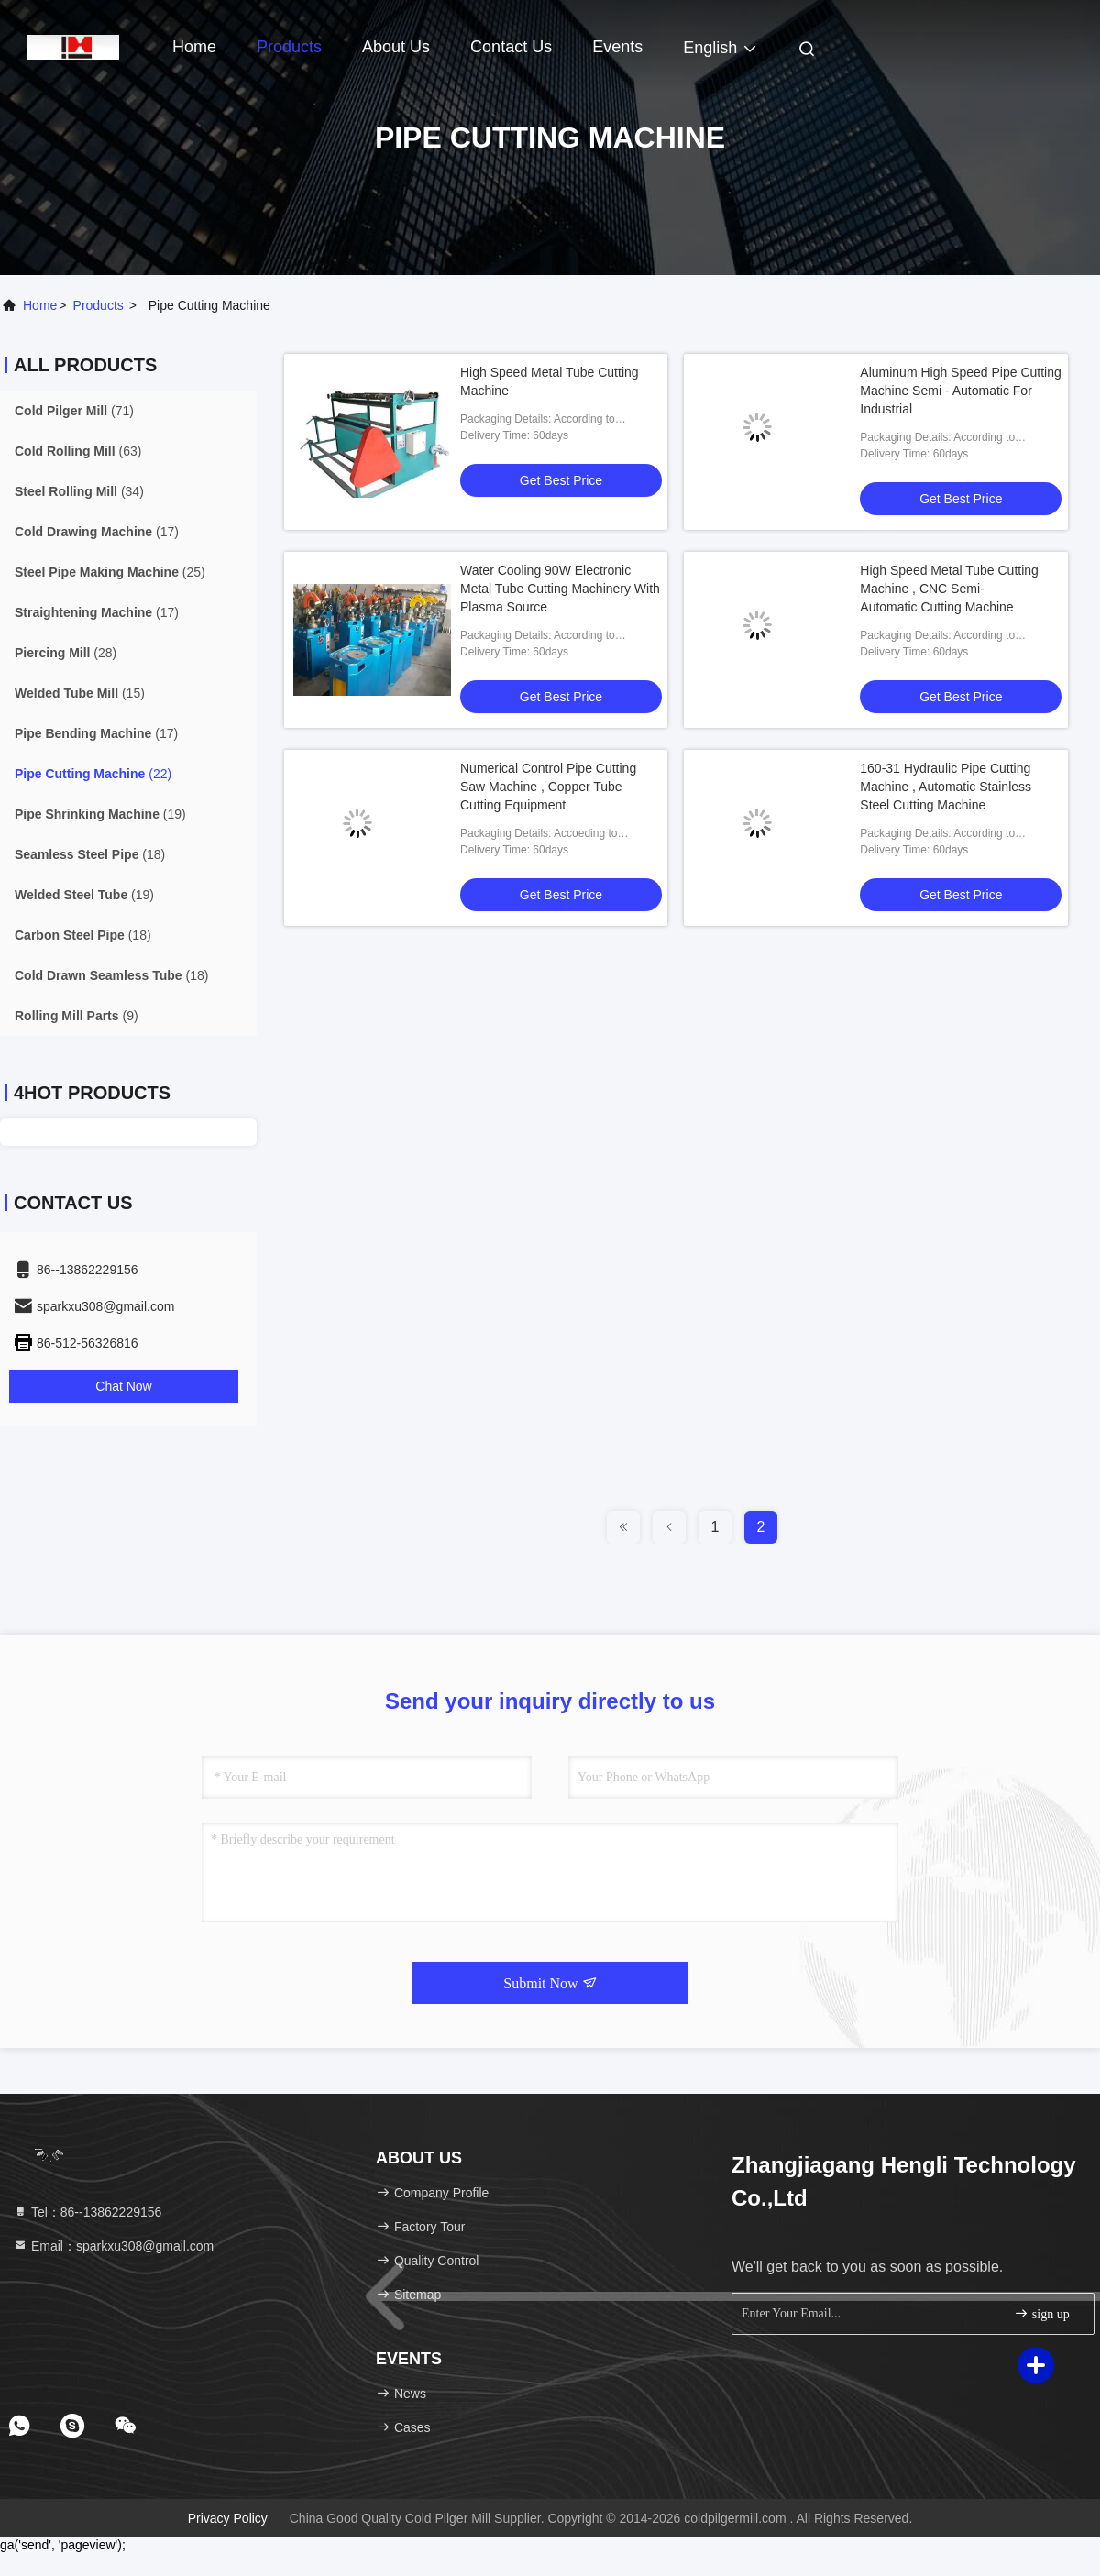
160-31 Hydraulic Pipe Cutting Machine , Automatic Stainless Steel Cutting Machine (945, 786)
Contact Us (511, 47)
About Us (396, 47)
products (98, 305)
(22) (93, 773)
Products (289, 47)
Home (194, 47)
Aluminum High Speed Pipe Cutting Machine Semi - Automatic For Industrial (960, 390)
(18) (90, 854)
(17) (97, 531)
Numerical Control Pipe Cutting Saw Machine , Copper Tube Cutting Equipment (548, 786)
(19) (100, 814)
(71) (74, 410)
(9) (76, 1015)
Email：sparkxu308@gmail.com (113, 2246)
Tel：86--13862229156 (87, 2212)
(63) (78, 451)
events (617, 47)
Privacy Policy (228, 2518)
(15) (80, 693)
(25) (110, 572)
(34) (79, 491)
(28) (65, 652)
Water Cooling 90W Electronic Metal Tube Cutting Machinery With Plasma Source (560, 588)
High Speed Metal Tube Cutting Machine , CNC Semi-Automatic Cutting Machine (949, 588)
